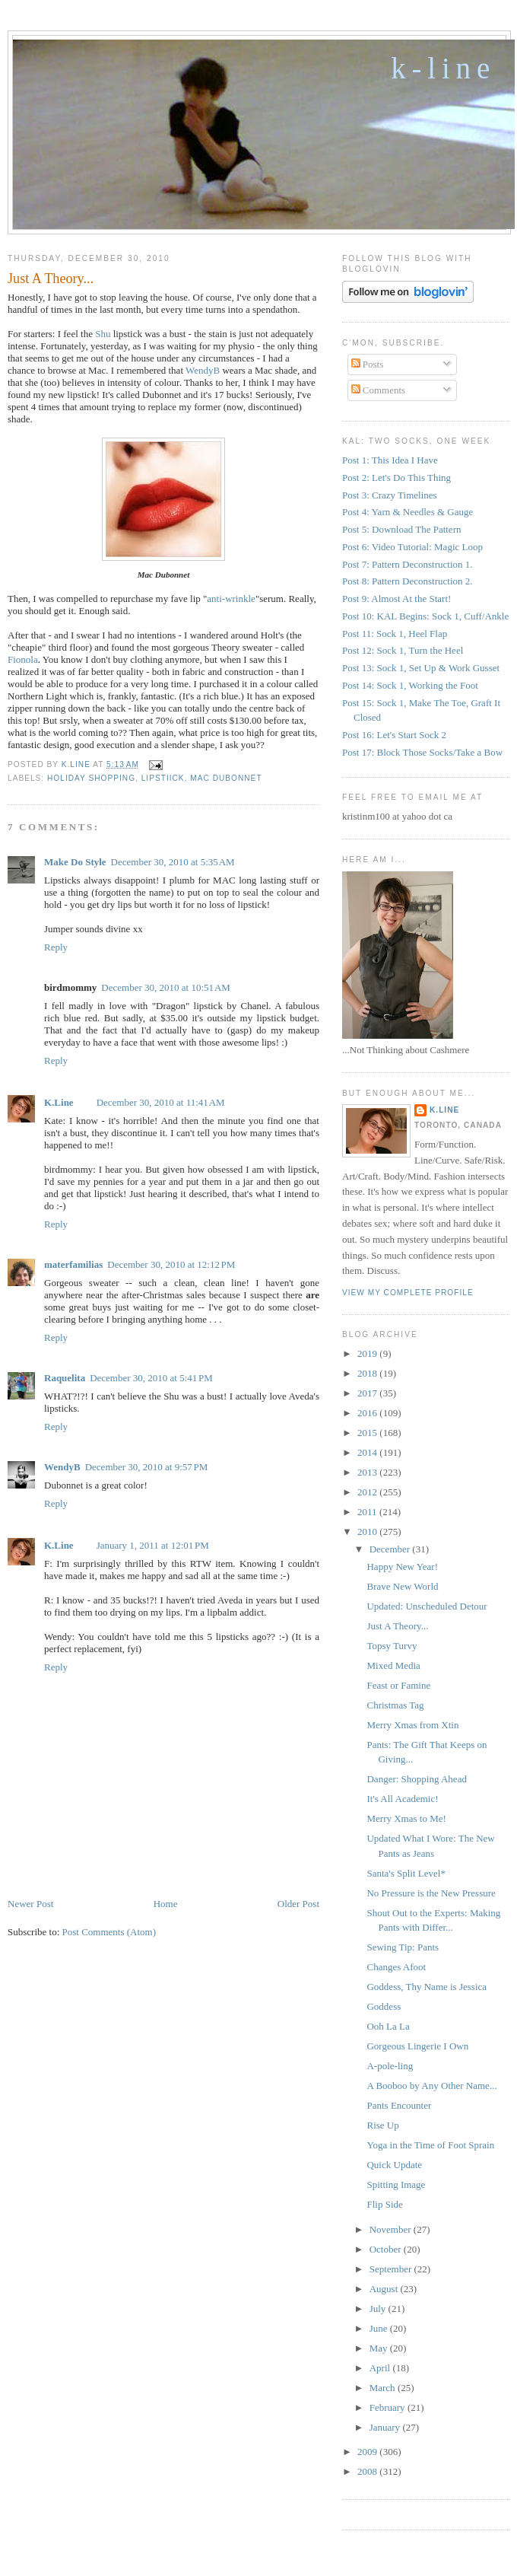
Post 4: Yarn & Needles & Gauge (407, 511)
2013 (368, 1472)
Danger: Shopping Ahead (416, 1779)
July (379, 2308)
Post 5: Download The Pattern (401, 529)
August (385, 2288)
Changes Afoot (396, 1967)
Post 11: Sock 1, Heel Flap (394, 633)
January (386, 2427)
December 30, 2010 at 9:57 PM (146, 1467)
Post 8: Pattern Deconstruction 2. (407, 581)
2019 (368, 1353)
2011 (368, 1511)
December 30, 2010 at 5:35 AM (173, 862)
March (384, 2387)
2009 (368, 2451)
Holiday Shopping (91, 778)
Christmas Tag (394, 1705)
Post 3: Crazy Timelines (389, 495)
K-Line (443, 68)
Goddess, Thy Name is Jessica (426, 1986)
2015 (368, 1432)
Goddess (383, 2006)
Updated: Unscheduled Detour (426, 1606)
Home (166, 1903)
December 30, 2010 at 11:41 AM (161, 1102)
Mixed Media (393, 1665)
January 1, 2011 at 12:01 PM (153, 1545)
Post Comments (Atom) (109, 1932)
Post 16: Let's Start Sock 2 (394, 734)
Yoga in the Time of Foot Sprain (430, 2145)
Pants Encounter (398, 2105)
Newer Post (30, 1903)
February (389, 2407)
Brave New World (402, 1586)
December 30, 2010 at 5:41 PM (151, 1378)
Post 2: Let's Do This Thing (396, 477)
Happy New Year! (402, 1566)
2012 (368, 1492)
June (380, 2328)
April (381, 2368)
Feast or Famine (398, 1685)
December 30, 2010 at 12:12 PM (171, 1264)
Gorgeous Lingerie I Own (417, 2046)
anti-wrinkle (231, 598)
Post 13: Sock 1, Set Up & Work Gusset (421, 667)
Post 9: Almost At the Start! (396, 598)
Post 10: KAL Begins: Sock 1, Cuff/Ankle (425, 616)
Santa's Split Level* (405, 1873)
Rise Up (382, 2125)
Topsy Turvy (391, 1645)
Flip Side (384, 2204)
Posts (367, 364)
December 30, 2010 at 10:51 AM (165, 987)
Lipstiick (163, 778)
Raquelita (64, 1378)
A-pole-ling (389, 2065)
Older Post (298, 1903)
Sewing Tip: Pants (402, 1947)
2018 (368, 1373)
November (392, 2229)
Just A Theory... (397, 1626)
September (392, 2269)
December (391, 1549)
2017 (368, 1393)
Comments (378, 390)
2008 (368, 2471)
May (380, 2348)
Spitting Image (395, 2184)
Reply (56, 947)
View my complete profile (408, 1292)
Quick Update (394, 2164)
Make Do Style (75, 862)
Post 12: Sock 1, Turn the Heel (402, 650)
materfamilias (73, 1264)
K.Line (59, 1102)
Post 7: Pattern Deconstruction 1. (407, 564)
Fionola (23, 659)
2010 (368, 1531)
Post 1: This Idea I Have (390, 460)
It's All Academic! (402, 1798)
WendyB (203, 370)
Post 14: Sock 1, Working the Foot (410, 685)
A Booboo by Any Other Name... (431, 2085)
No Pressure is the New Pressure (430, 1893)
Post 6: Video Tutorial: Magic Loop (412, 546)
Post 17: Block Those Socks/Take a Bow (422, 752)
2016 (368, 1413)
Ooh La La (387, 2026)
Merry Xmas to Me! (406, 1818)
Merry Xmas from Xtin (412, 1725)
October (387, 2249)
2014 (368, 1452)
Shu (102, 333)
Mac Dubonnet (226, 778)
